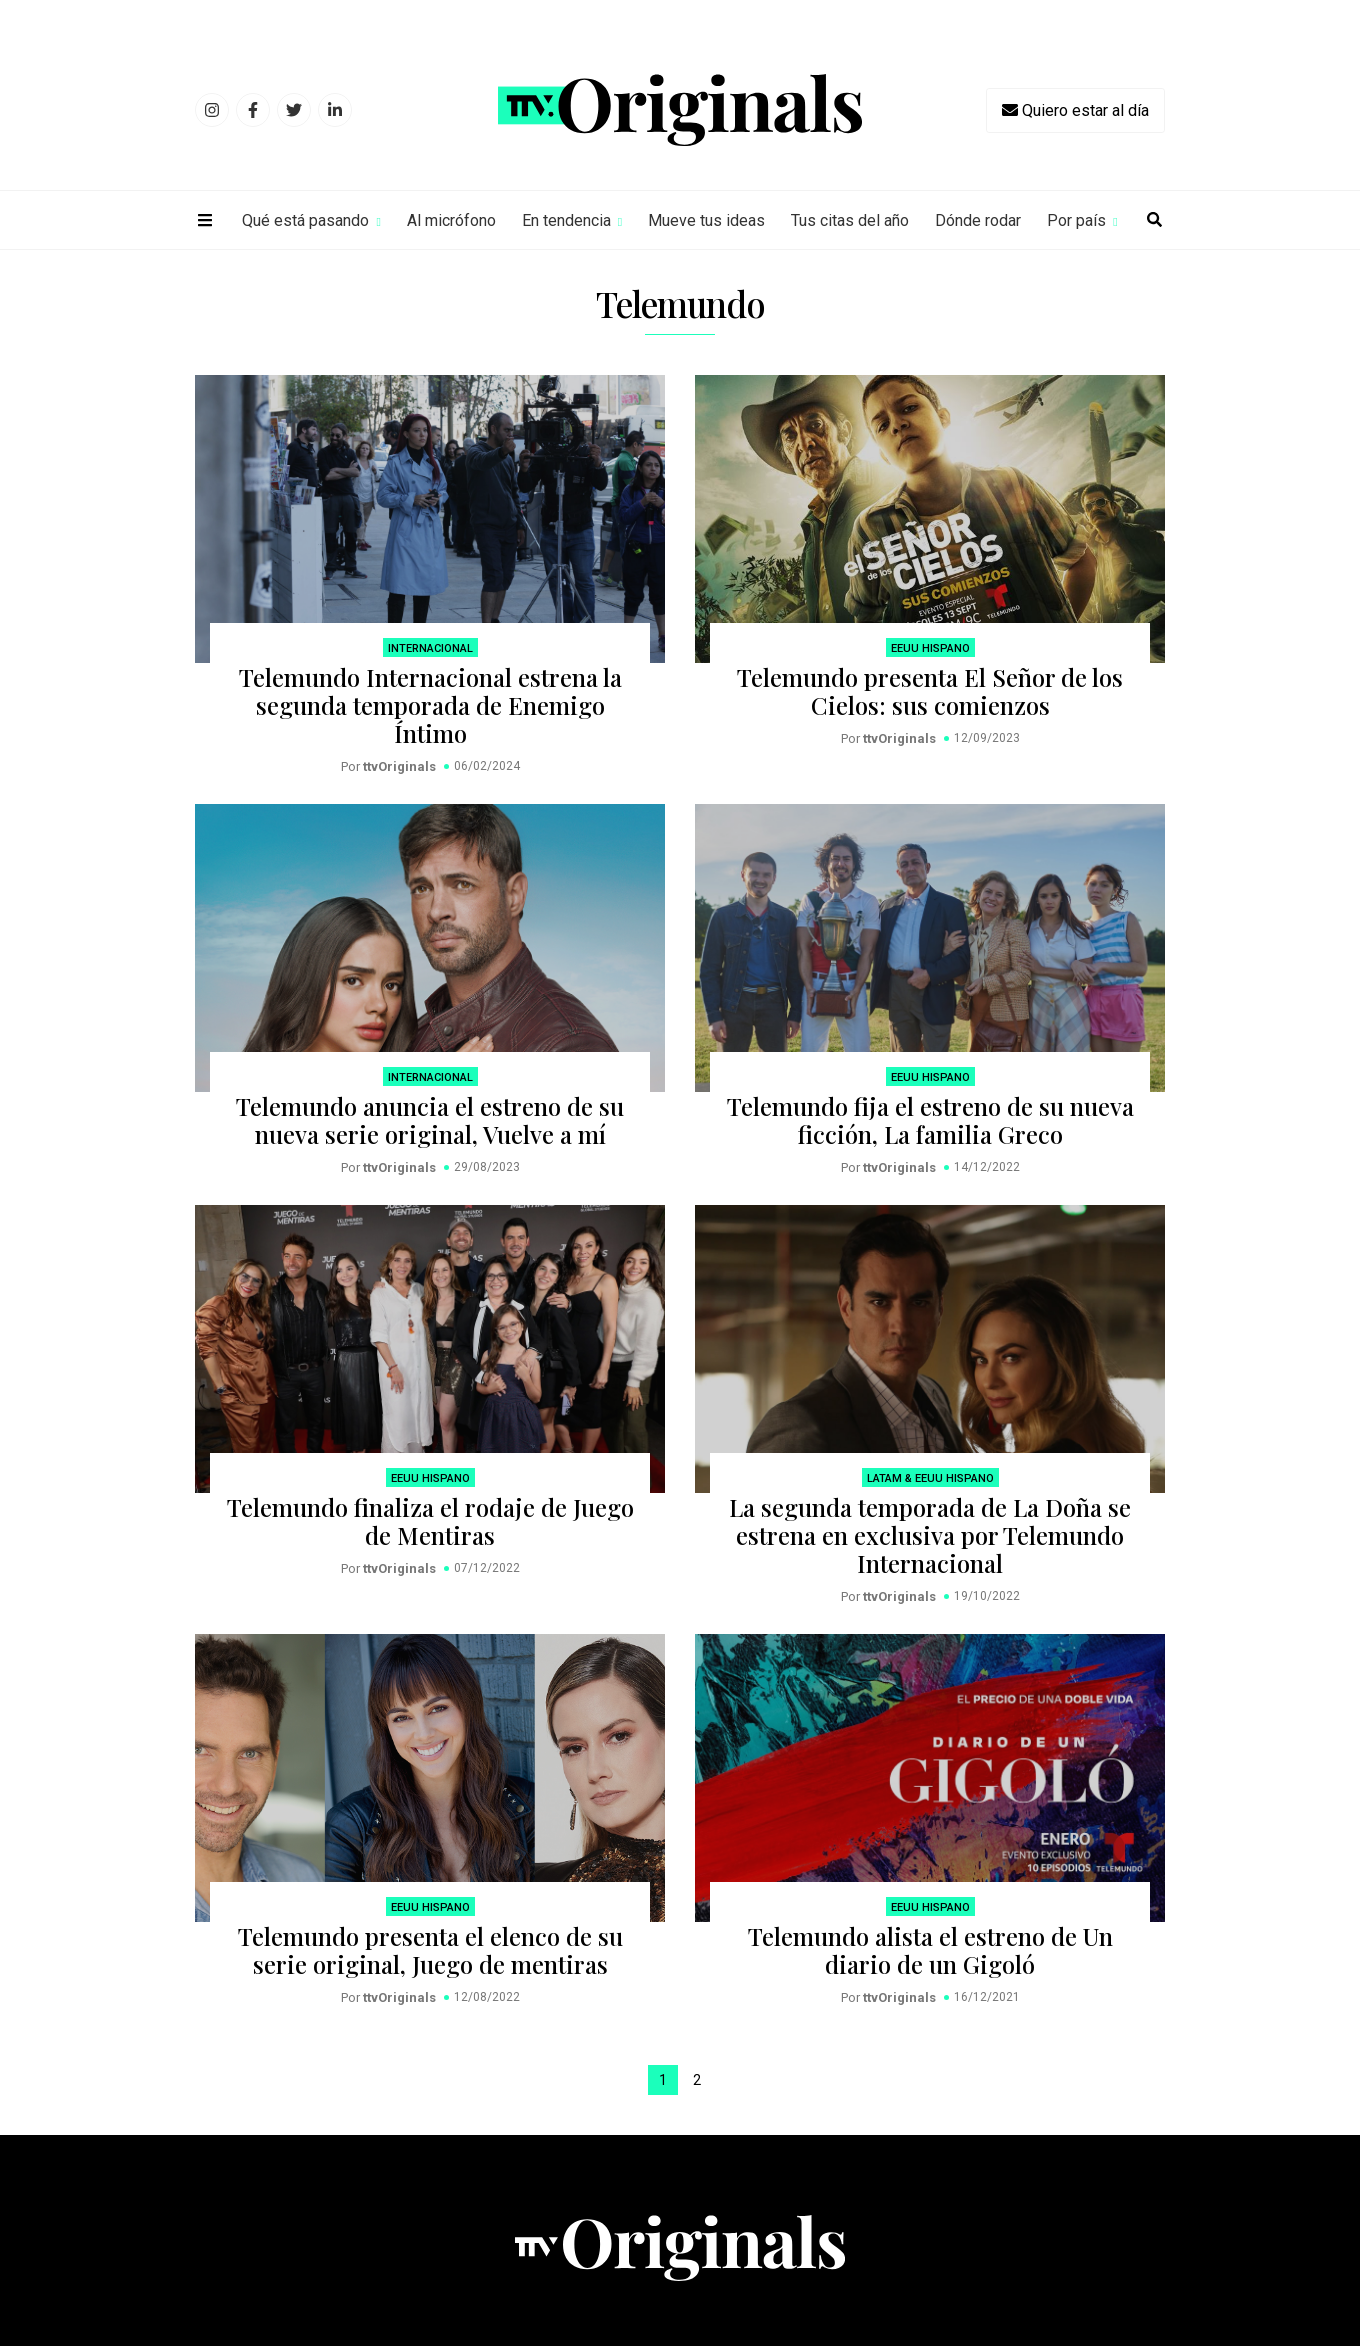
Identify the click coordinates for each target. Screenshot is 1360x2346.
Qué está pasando (305, 220)
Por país (1076, 220)
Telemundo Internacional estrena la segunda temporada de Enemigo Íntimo (430, 705)
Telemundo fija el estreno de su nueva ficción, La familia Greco (930, 1120)
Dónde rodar (978, 220)
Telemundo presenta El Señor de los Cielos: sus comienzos (930, 691)
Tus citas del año (850, 220)
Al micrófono (451, 220)
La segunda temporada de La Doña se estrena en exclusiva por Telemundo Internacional (930, 1535)
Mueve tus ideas (706, 220)
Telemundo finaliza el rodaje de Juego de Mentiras (430, 1521)
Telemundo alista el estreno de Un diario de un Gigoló (930, 1950)
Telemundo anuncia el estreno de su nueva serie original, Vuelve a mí (430, 1120)
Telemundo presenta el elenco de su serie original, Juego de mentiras (430, 1950)
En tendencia (566, 220)
